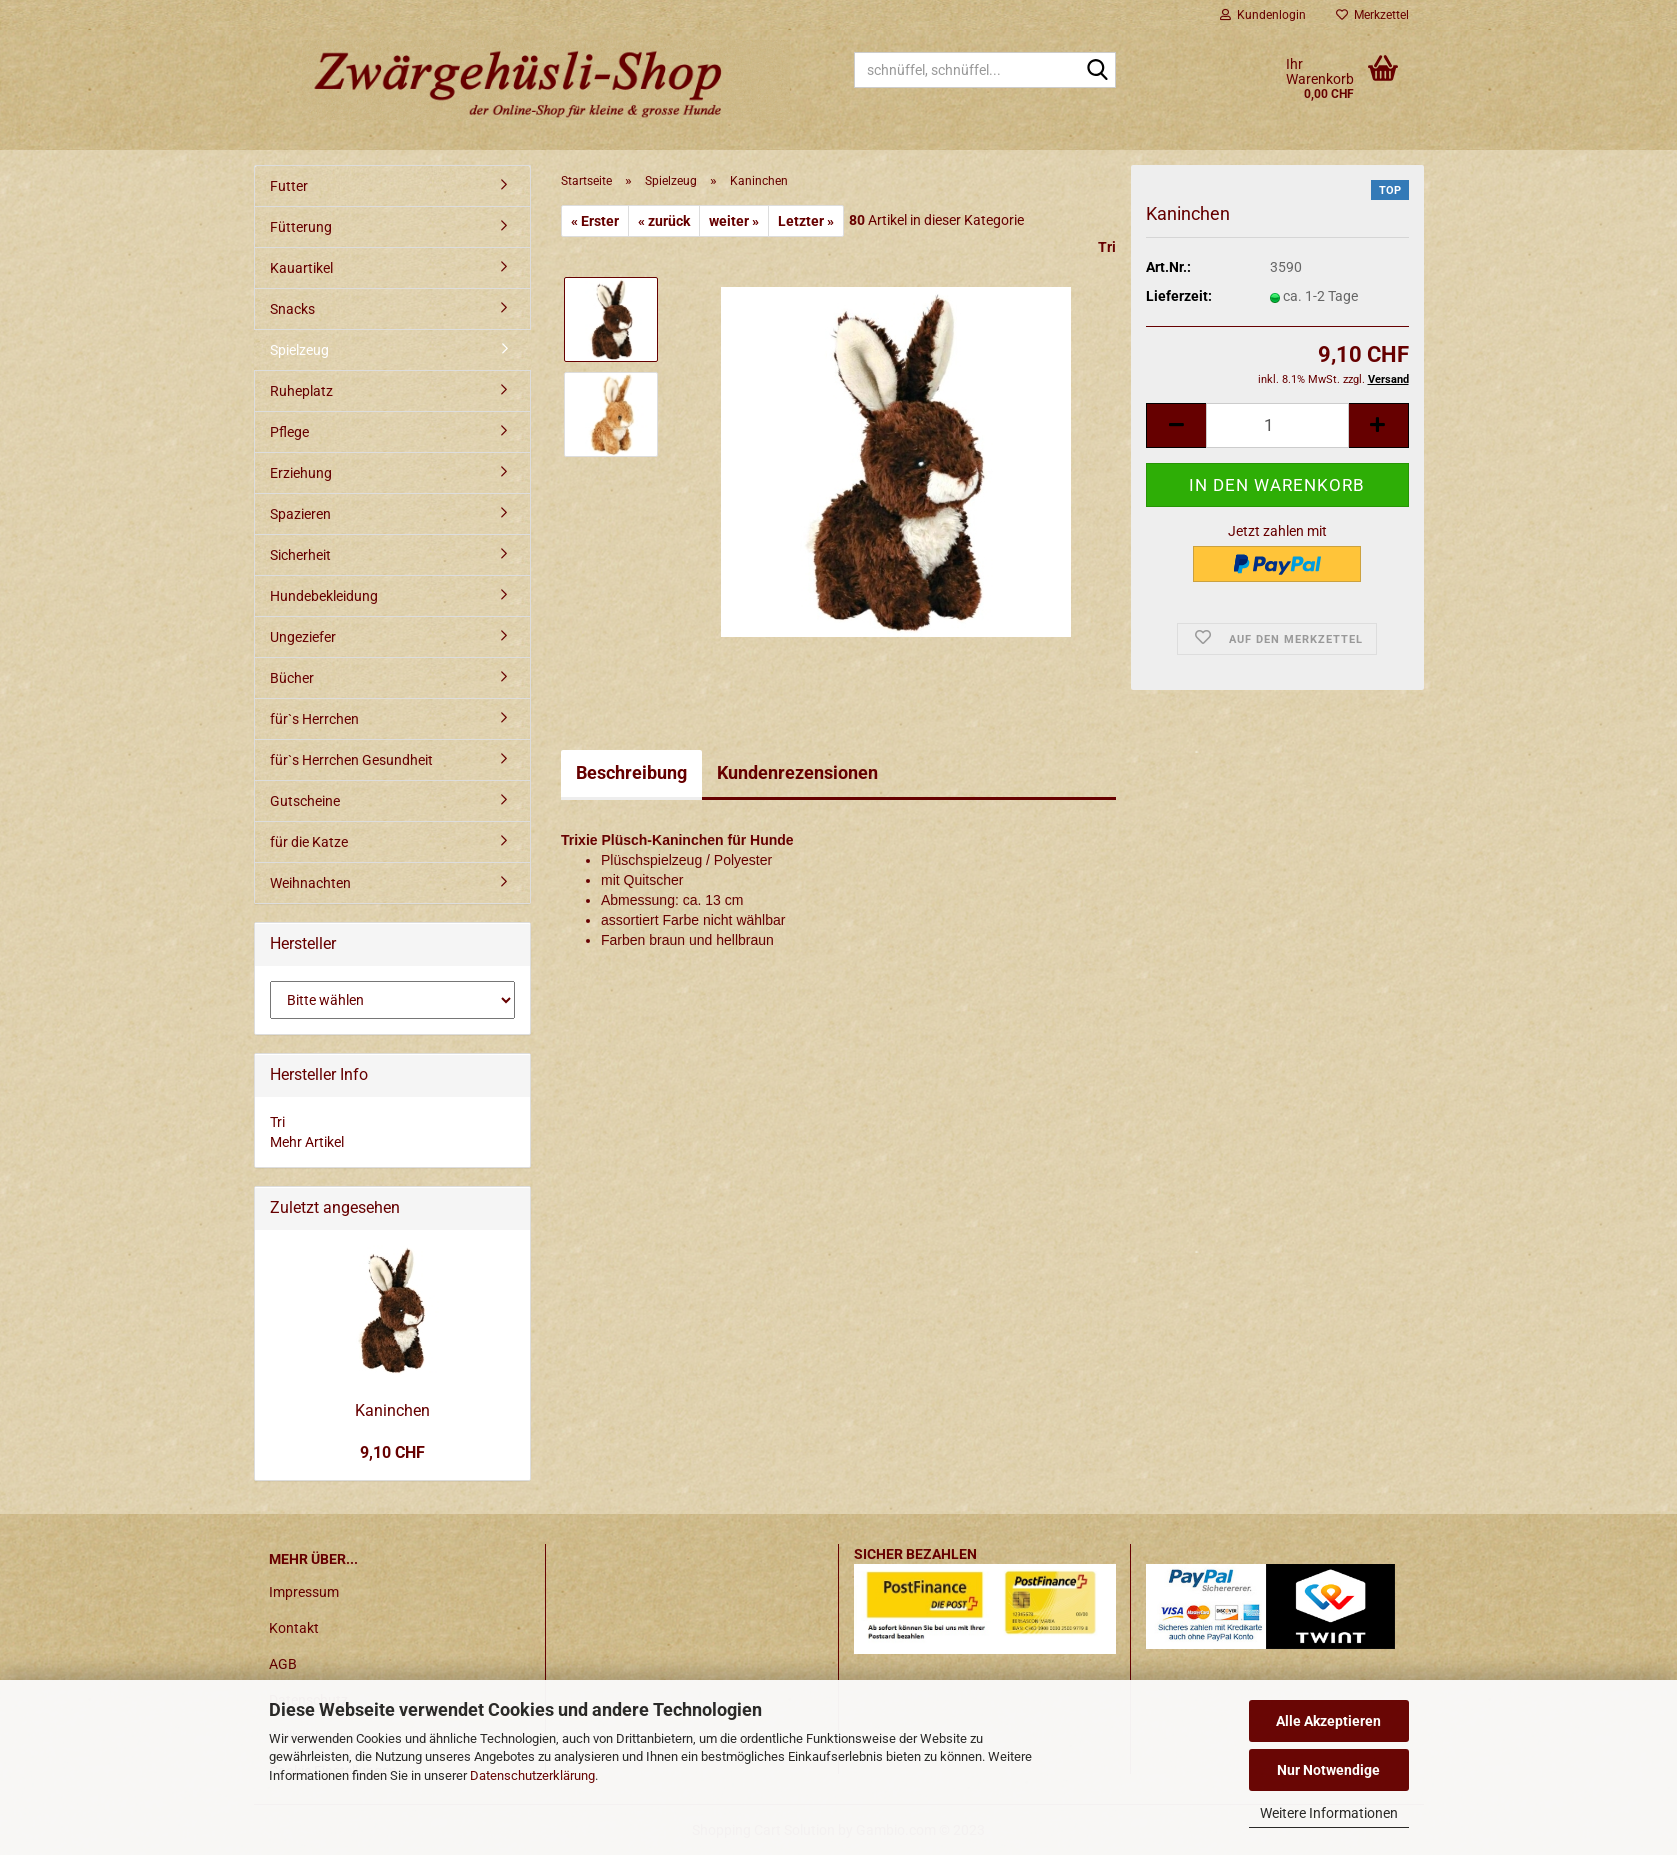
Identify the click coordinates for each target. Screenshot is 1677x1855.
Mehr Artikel (307, 1142)
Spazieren (300, 514)
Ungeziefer (303, 637)
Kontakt (294, 1628)
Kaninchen (392, 1410)
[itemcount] (1277, 425)
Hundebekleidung (324, 596)
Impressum (304, 1592)
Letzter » (806, 221)
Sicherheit (300, 555)
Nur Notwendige (1328, 1770)
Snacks (292, 309)
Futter (289, 186)
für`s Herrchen (314, 719)
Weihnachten (310, 883)
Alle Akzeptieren (1328, 1721)
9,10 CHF (392, 1452)
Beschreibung (631, 772)
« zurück (664, 221)
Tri (1107, 247)
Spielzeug (299, 350)
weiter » (734, 221)
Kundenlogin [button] (1263, 15)
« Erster (595, 221)
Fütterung (301, 227)
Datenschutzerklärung (532, 1775)
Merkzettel (1372, 15)
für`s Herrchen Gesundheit (351, 760)
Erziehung (301, 473)
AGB (283, 1664)
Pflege (289, 432)
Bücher (292, 678)
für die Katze (309, 842)
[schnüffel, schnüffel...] (1097, 71)
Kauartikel (301, 268)
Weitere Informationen (1329, 1813)
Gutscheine (305, 801)
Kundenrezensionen (797, 772)
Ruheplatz (301, 391)
